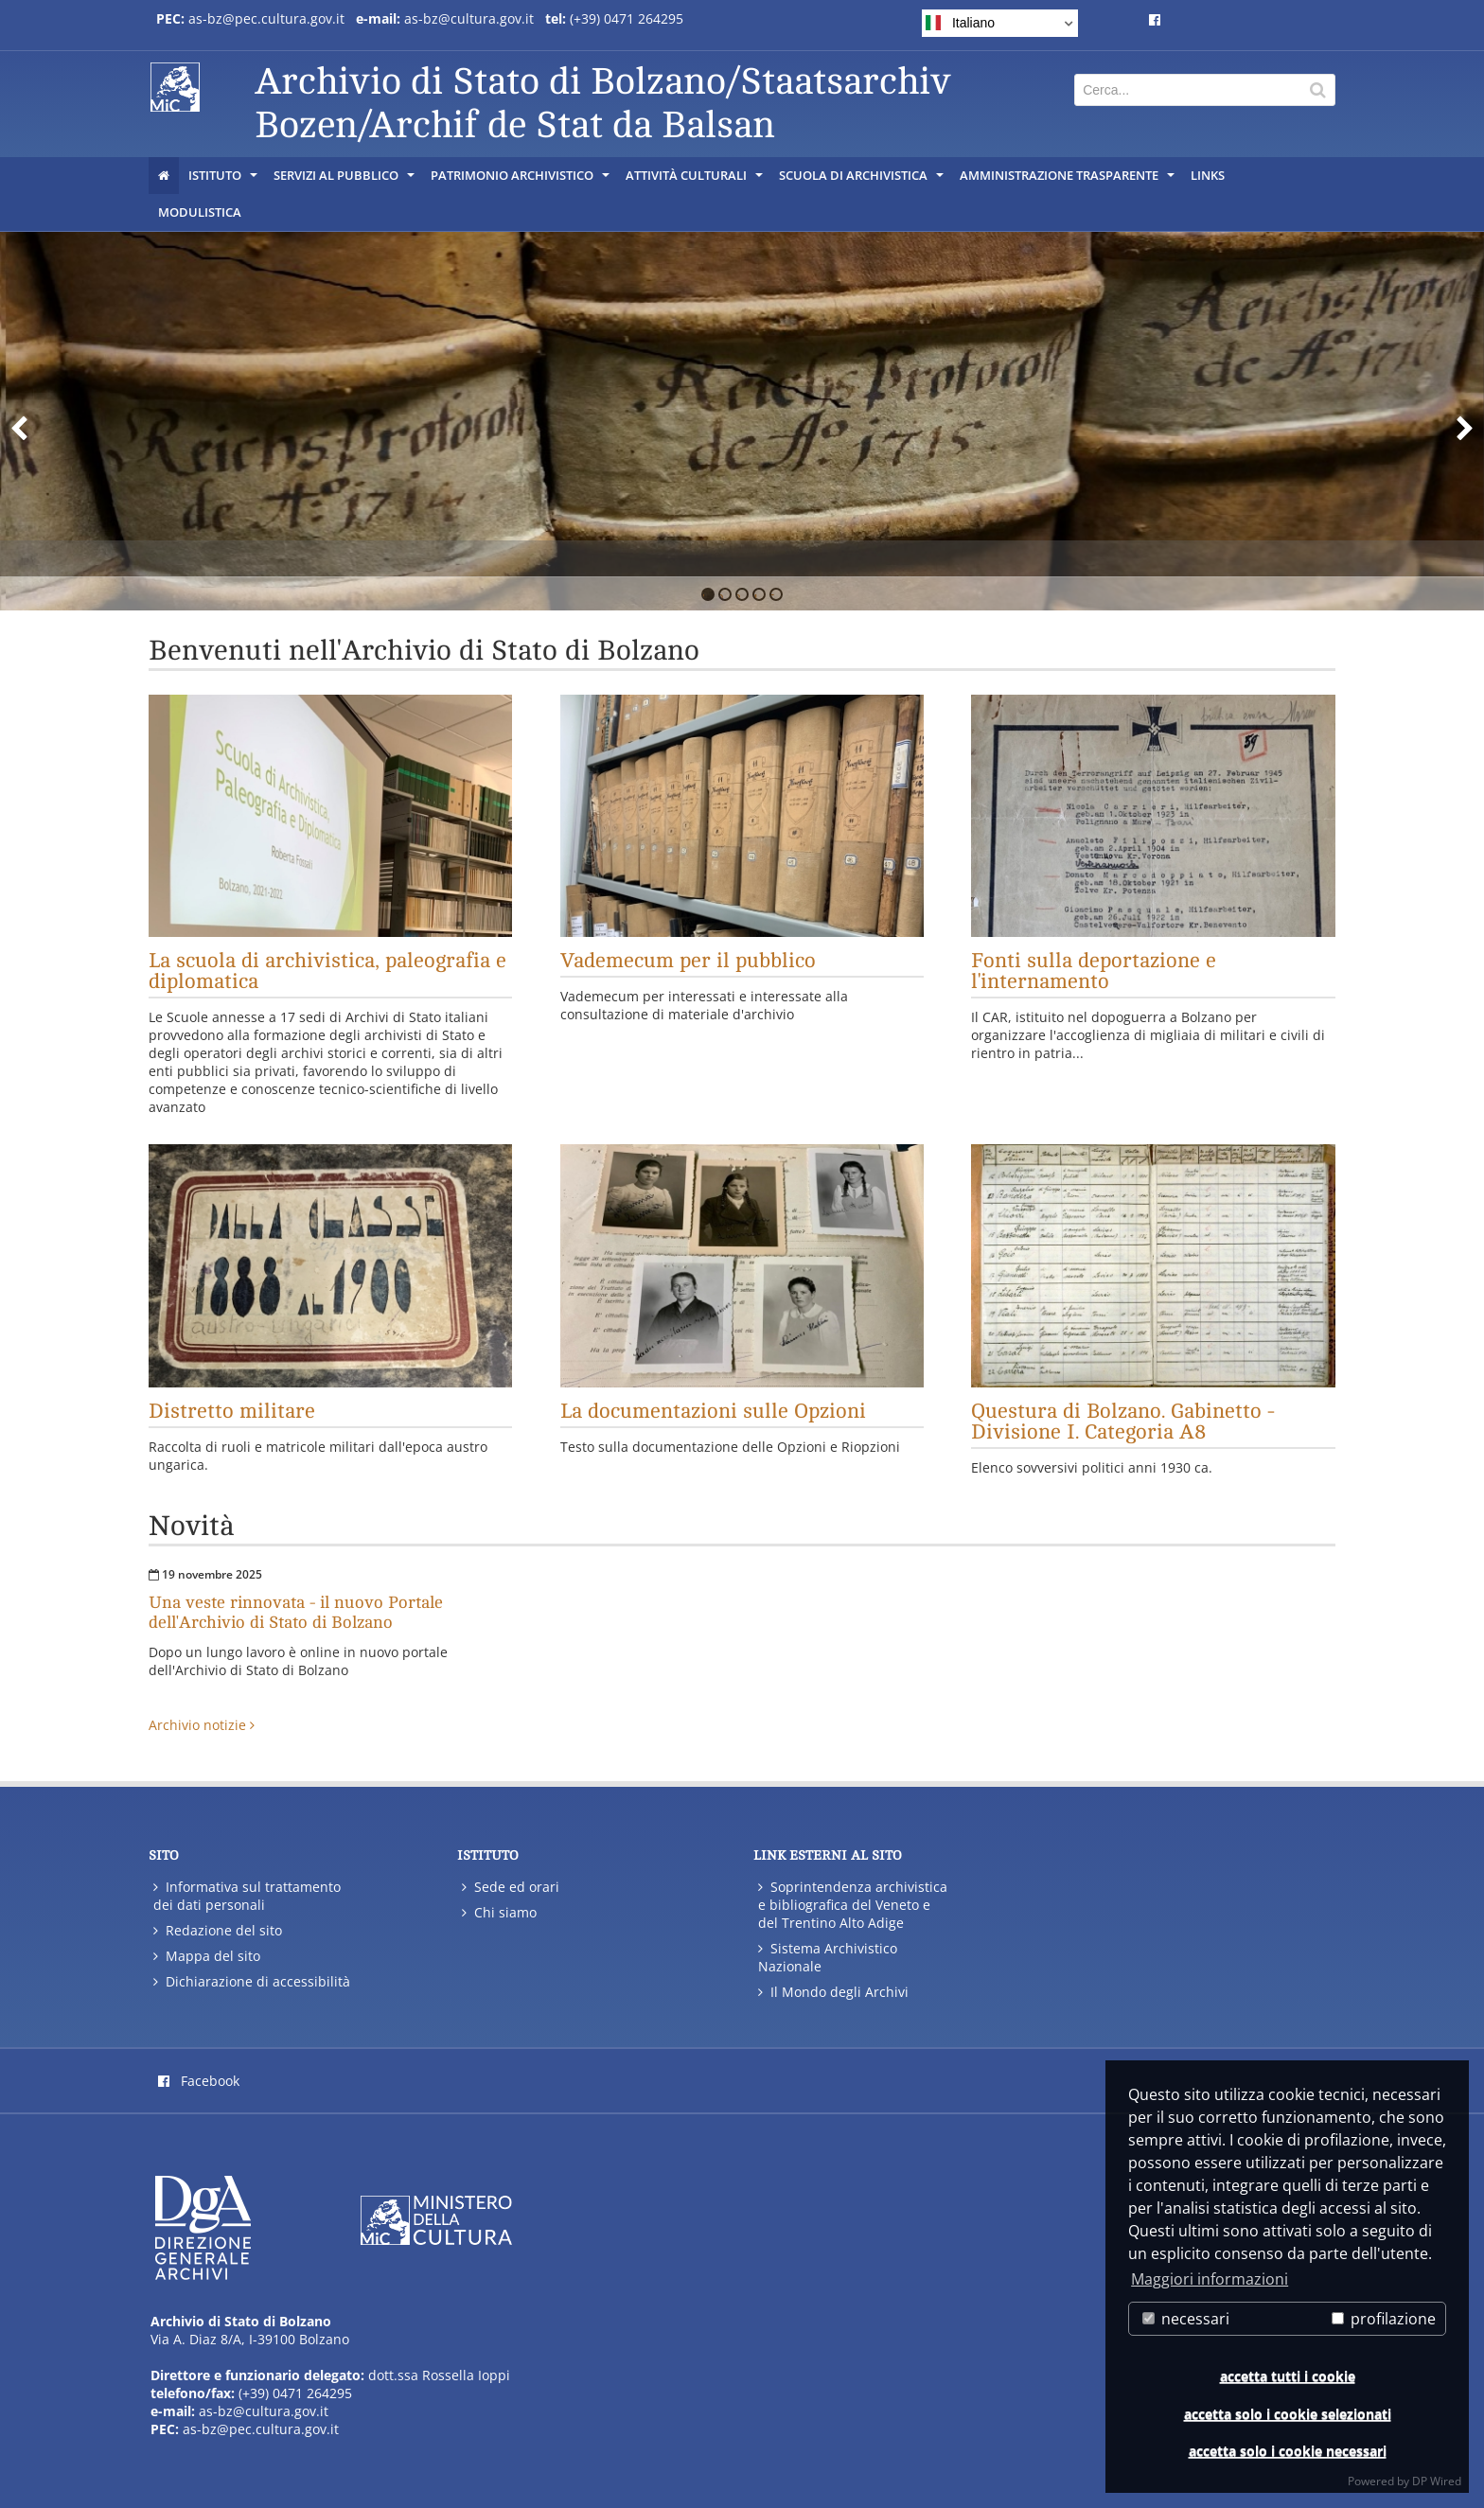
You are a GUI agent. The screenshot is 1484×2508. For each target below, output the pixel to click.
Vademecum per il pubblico (688, 960)
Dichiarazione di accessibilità (251, 1981)
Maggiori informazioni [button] (1209, 2279)
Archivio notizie (202, 1725)
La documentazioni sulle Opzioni (713, 1411)
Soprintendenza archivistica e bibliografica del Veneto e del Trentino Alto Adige (852, 1905)
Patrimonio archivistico (521, 180)
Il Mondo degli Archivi (833, 1992)
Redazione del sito (217, 1930)
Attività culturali (696, 180)
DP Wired (1436, 2481)
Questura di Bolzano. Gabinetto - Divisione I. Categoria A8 (1123, 1421)
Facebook (198, 2081)
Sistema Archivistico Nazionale (827, 1957)
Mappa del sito (206, 1956)
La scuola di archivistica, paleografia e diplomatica (327, 971)
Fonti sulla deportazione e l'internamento (1093, 971)
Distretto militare (232, 1411)
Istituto (224, 180)
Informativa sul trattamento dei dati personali (247, 1896)
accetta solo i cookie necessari (1288, 2451)
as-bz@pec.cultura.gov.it (266, 18)
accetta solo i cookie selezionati (1287, 2414)
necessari (1185, 2318)
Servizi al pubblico (345, 180)
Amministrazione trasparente (1068, 180)
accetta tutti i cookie (1287, 2376)
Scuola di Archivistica (862, 180)
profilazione (1384, 2318)
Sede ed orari (510, 1887)
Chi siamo (499, 1912)
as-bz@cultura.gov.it (469, 18)
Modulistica (199, 212)
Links (1208, 175)
